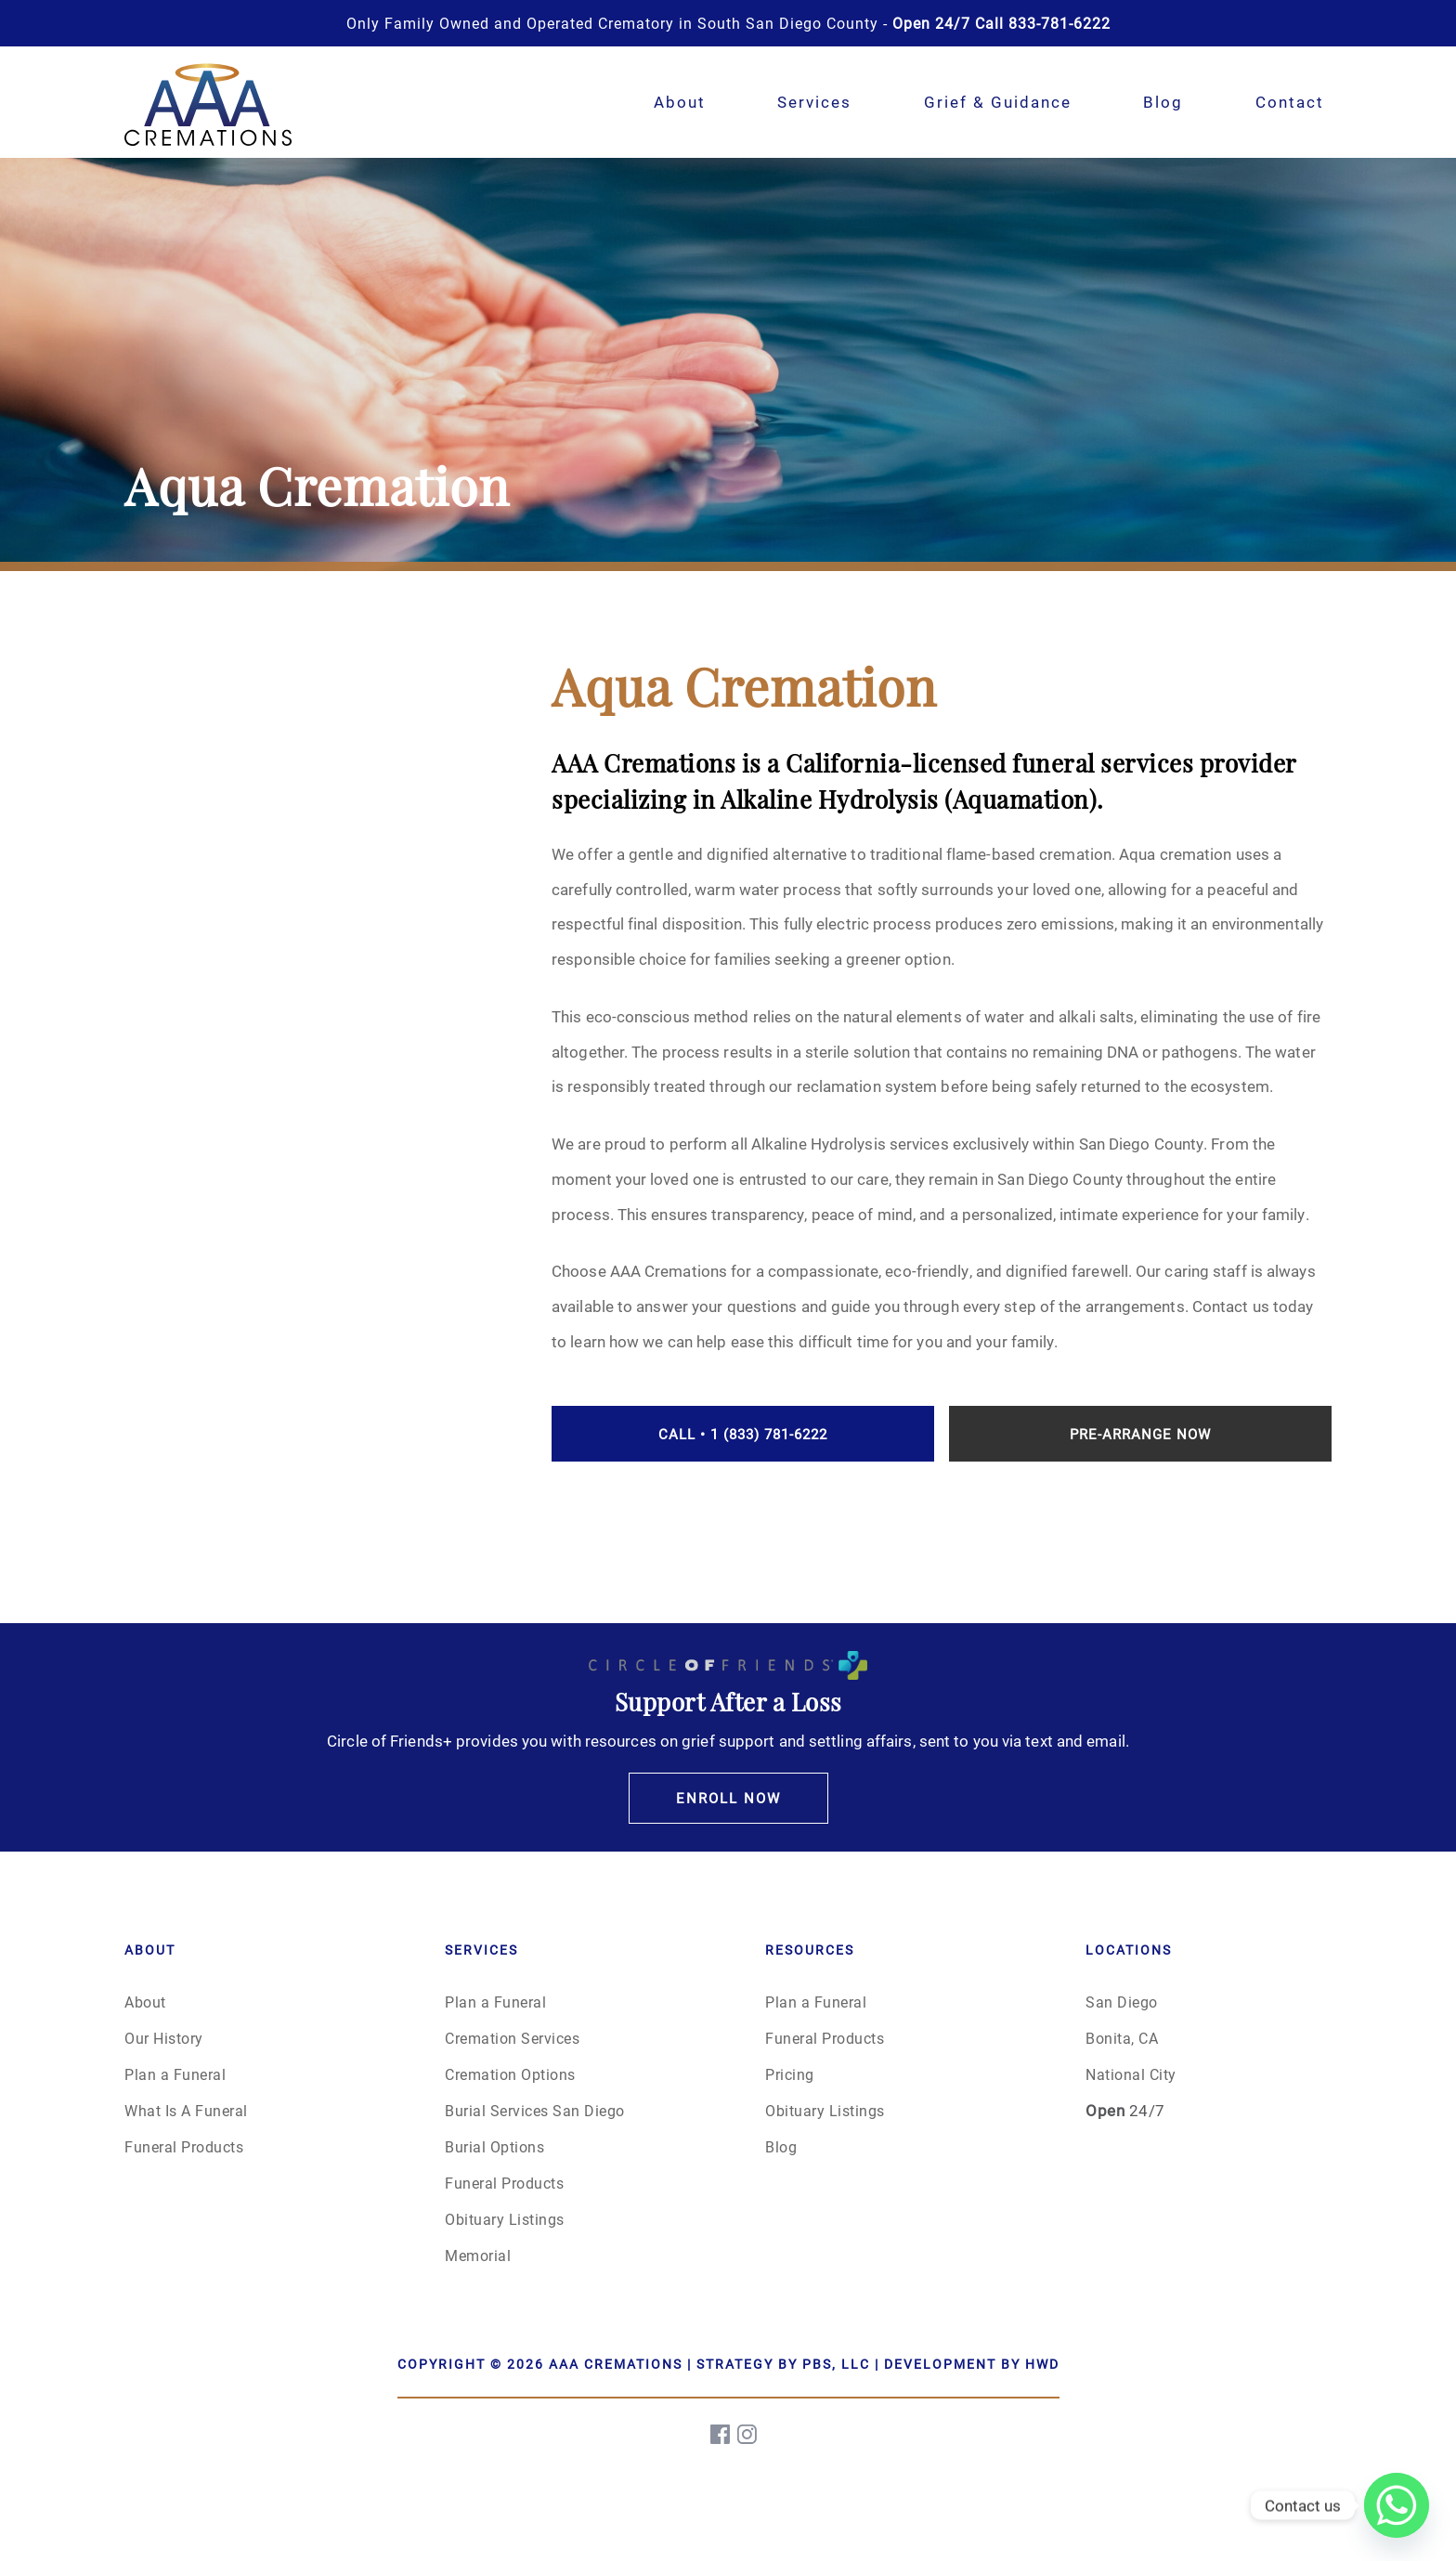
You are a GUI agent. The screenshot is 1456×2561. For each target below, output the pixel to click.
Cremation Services (512, 2038)
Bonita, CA (1122, 2038)
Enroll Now (728, 1797)
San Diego (1122, 2001)
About (680, 101)
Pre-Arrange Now (1140, 1433)
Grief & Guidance (998, 101)
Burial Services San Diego (535, 2110)
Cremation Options (510, 2074)
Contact (1289, 101)
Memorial (478, 2255)
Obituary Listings (505, 2219)
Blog (1163, 101)
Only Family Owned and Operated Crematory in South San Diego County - (728, 22)
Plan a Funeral (175, 2074)
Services (814, 101)
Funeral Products (183, 2146)
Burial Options (494, 2146)
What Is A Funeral (186, 2110)
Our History (163, 2038)
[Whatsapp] (1396, 2505)
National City (1131, 2074)
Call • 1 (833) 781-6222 (742, 1433)
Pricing (789, 2074)
